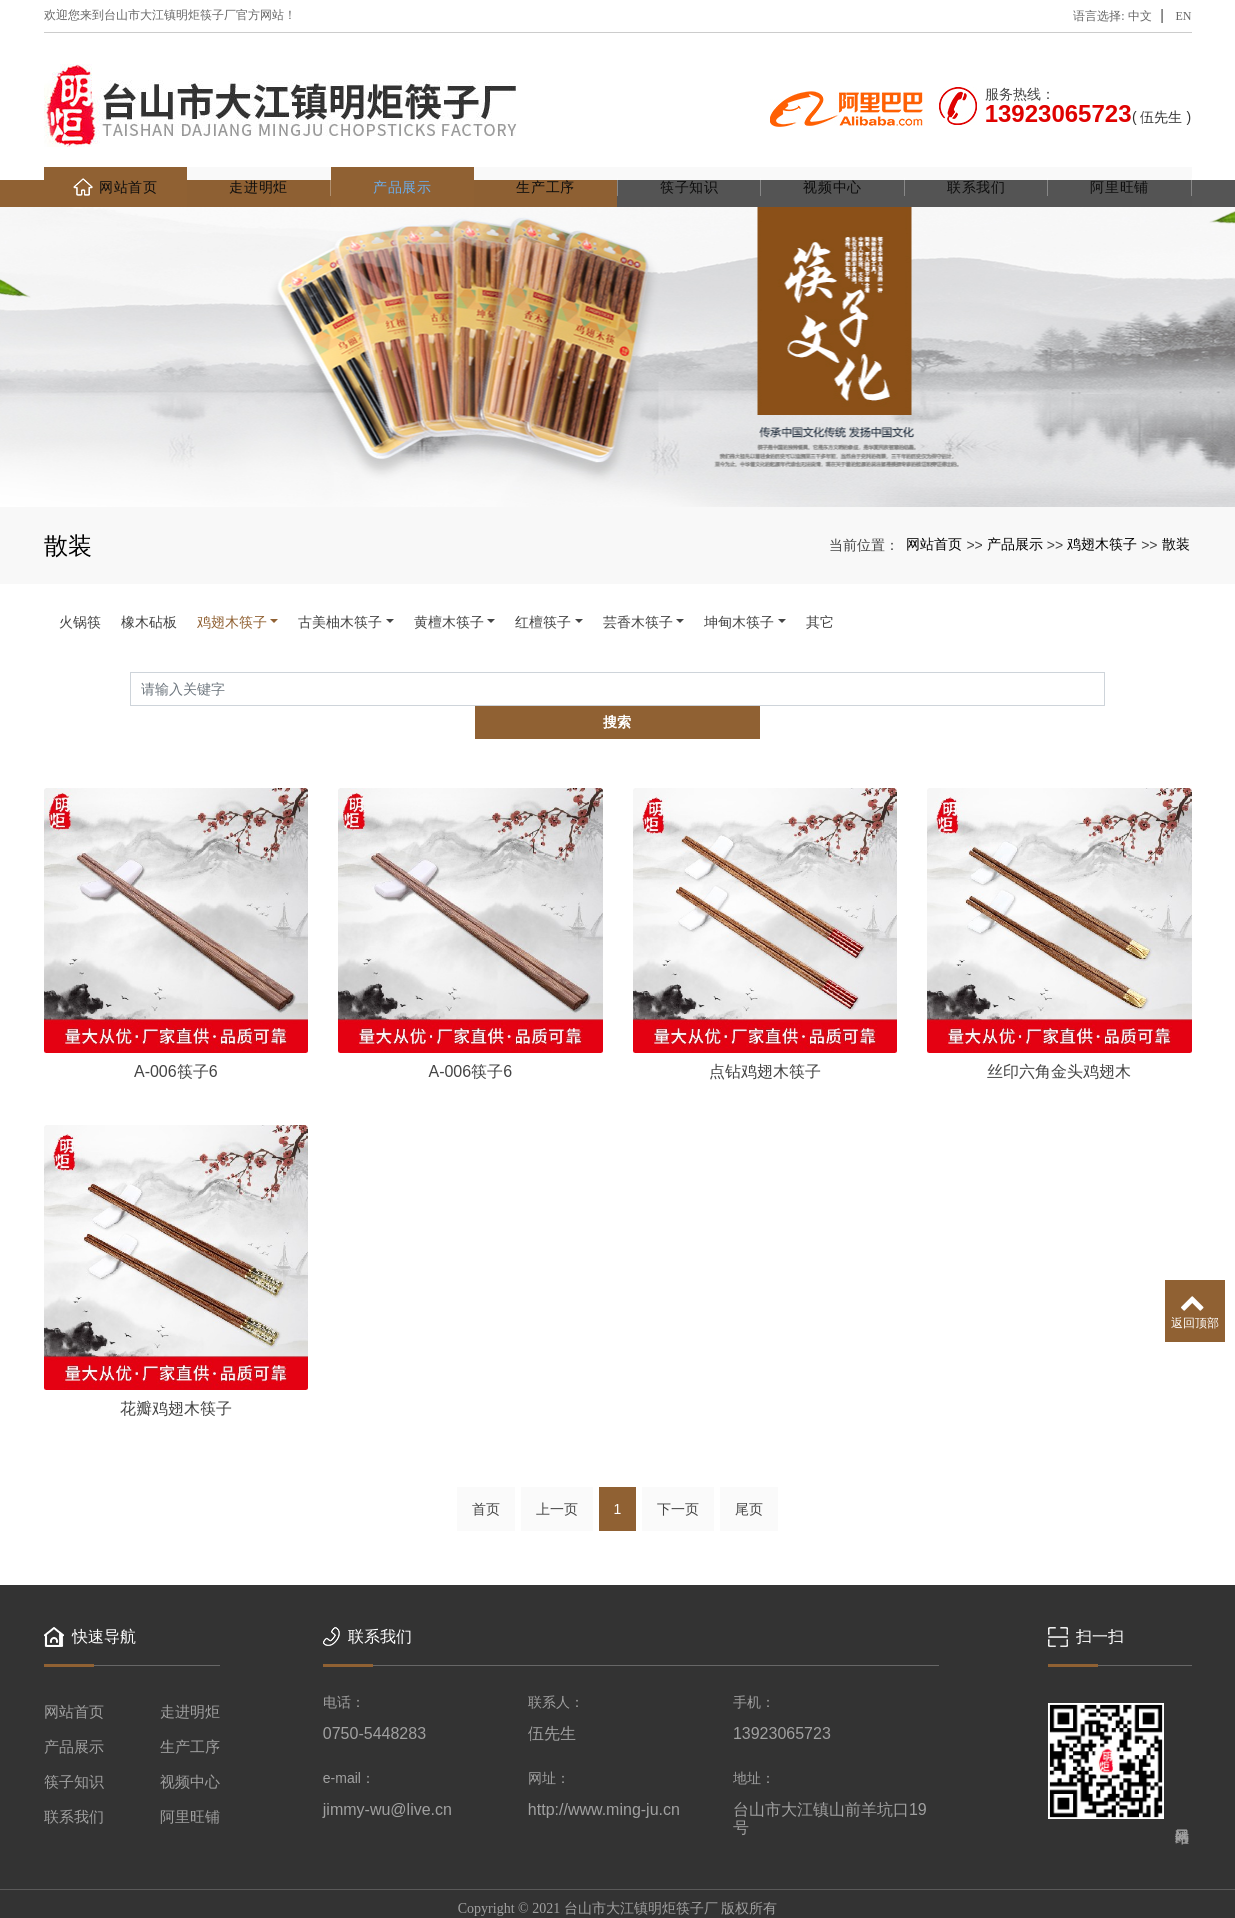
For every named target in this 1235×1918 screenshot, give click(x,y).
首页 (486, 1451)
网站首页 (115, 160)
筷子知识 (689, 160)
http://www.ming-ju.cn (604, 1751)
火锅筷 (80, 595)
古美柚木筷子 (340, 595)
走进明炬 (258, 160)
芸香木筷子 (638, 595)
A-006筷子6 (176, 1010)
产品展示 (402, 160)
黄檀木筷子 (449, 595)
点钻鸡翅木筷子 (765, 1010)
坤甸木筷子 (739, 595)
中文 (1140, 16)
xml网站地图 (796, 1874)
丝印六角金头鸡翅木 (1059, 1010)
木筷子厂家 (505, 1874)
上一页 (557, 1451)
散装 (1176, 517)
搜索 (1105, 661)
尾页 (749, 1451)
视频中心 (832, 160)
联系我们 (976, 160)
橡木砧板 (149, 595)
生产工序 (545, 160)
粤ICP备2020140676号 (618, 1898)
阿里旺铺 (1119, 160)
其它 (820, 595)
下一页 (678, 1451)
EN (1184, 16)
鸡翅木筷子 (1102, 517)
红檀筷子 (543, 595)
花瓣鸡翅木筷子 (176, 1349)
